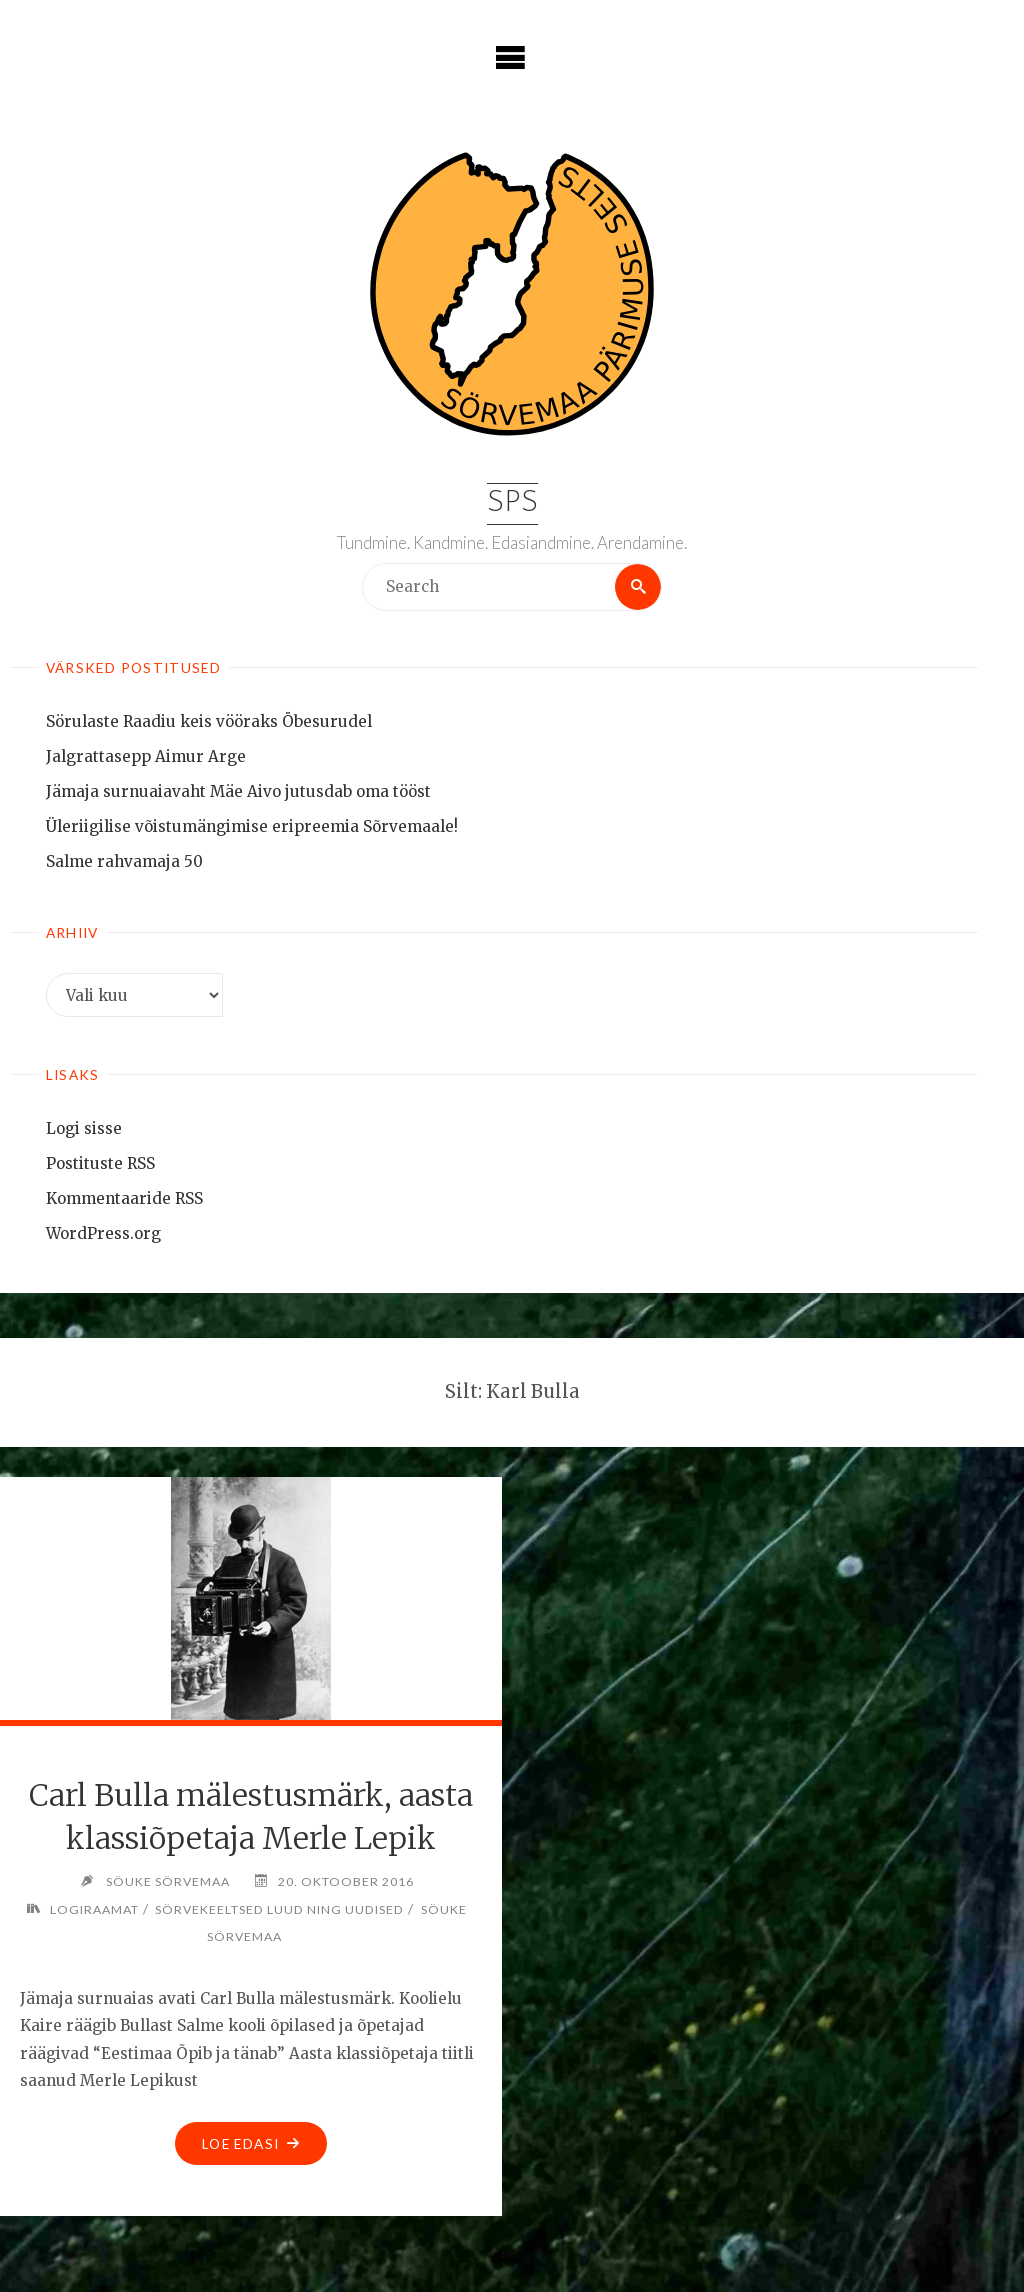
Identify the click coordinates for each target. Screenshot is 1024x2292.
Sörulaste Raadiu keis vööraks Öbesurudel (209, 721)
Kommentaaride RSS (124, 1198)
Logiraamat (94, 1909)
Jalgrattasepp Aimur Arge (146, 756)
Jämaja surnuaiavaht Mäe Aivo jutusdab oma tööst (238, 791)
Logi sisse (84, 1128)
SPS (512, 503)
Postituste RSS (100, 1163)
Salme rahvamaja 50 (124, 861)
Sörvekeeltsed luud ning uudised (279, 1909)
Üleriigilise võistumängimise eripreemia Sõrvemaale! (252, 826)
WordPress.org (103, 1233)
